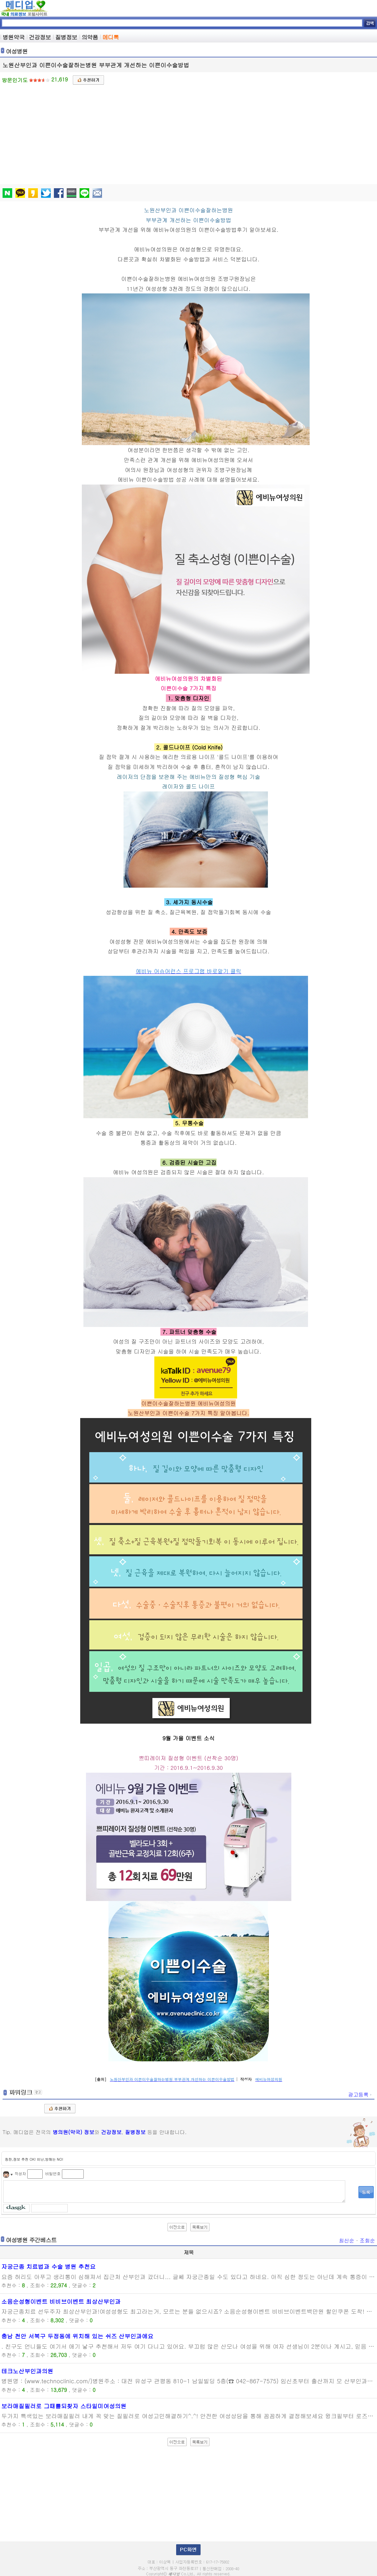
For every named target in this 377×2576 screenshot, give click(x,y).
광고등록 (360, 2094)
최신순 (346, 2240)
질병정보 (135, 2132)
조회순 (367, 2240)
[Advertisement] (189, 133)
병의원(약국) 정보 (73, 2132)
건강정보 (111, 2132)
